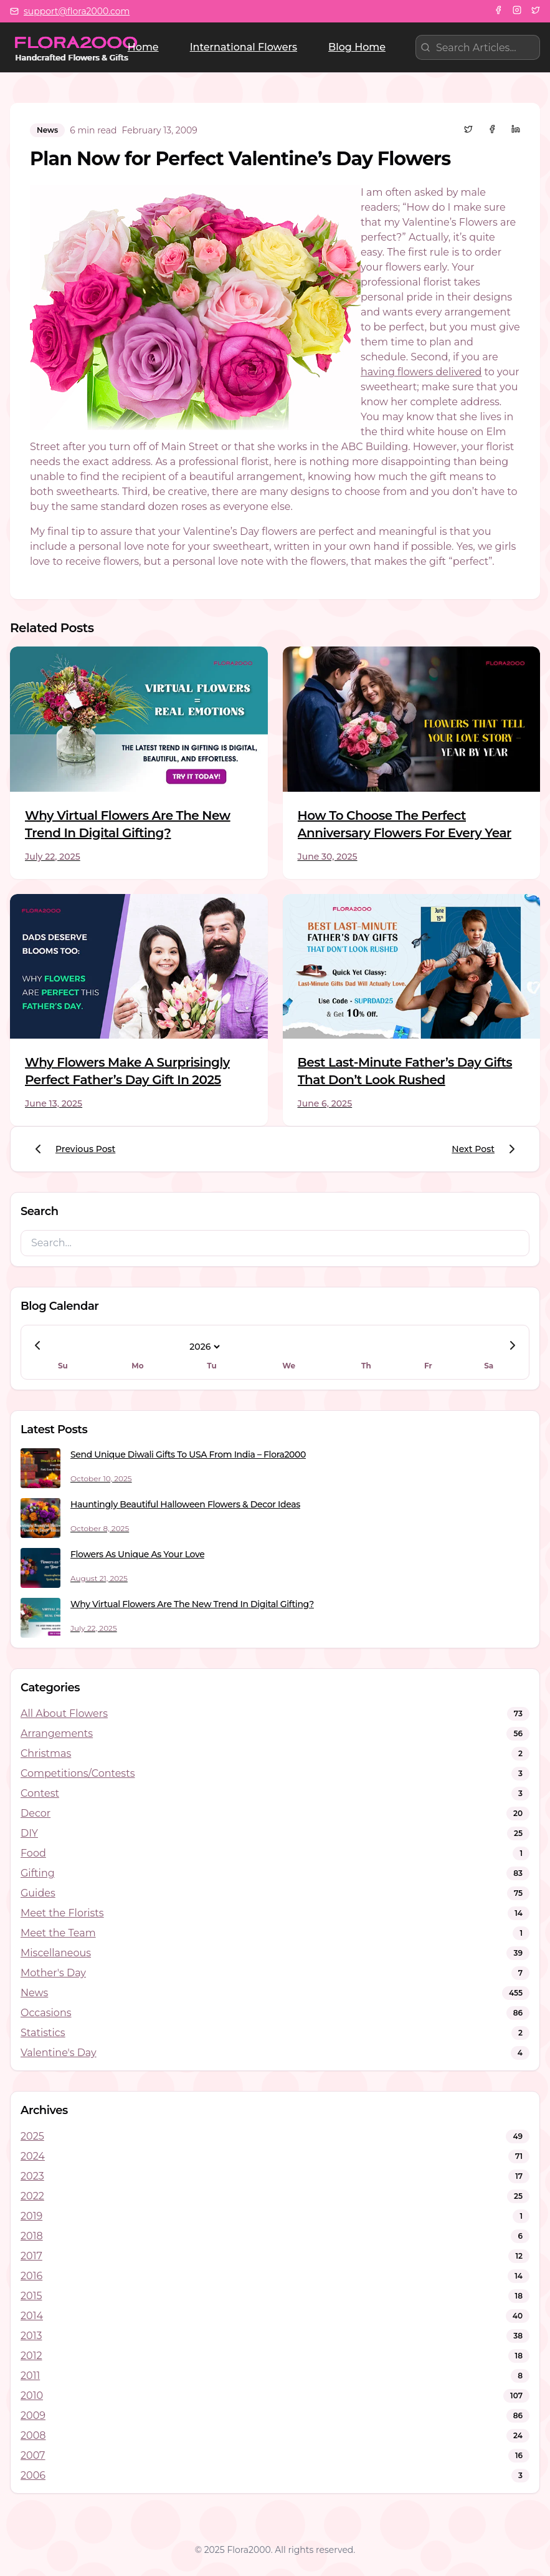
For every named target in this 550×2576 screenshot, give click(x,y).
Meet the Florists (62, 1913)
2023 (32, 2176)
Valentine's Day (59, 2053)
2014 (32, 2316)
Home (143, 47)
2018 (32, 2236)
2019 (31, 2216)
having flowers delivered (421, 372)
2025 (32, 2136)
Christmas (46, 1753)
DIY (29, 1833)
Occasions (46, 2013)
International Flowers (243, 47)
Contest (40, 1793)
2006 (33, 2475)
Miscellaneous (56, 1953)
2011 (30, 2375)
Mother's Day (53, 1973)
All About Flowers (64, 1713)
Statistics (43, 2033)
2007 (33, 2455)
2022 (32, 2196)
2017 (31, 2256)
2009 (33, 2415)
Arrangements (57, 1733)
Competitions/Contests (78, 1773)
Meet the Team (58, 1933)
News (34, 1993)
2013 (31, 2336)
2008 (33, 2435)
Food (33, 1853)
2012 (31, 2356)
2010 (32, 2395)
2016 (31, 2276)
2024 (33, 2156)
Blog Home (357, 47)
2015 (31, 2296)
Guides (38, 1893)
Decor (35, 1813)
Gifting (38, 1873)
